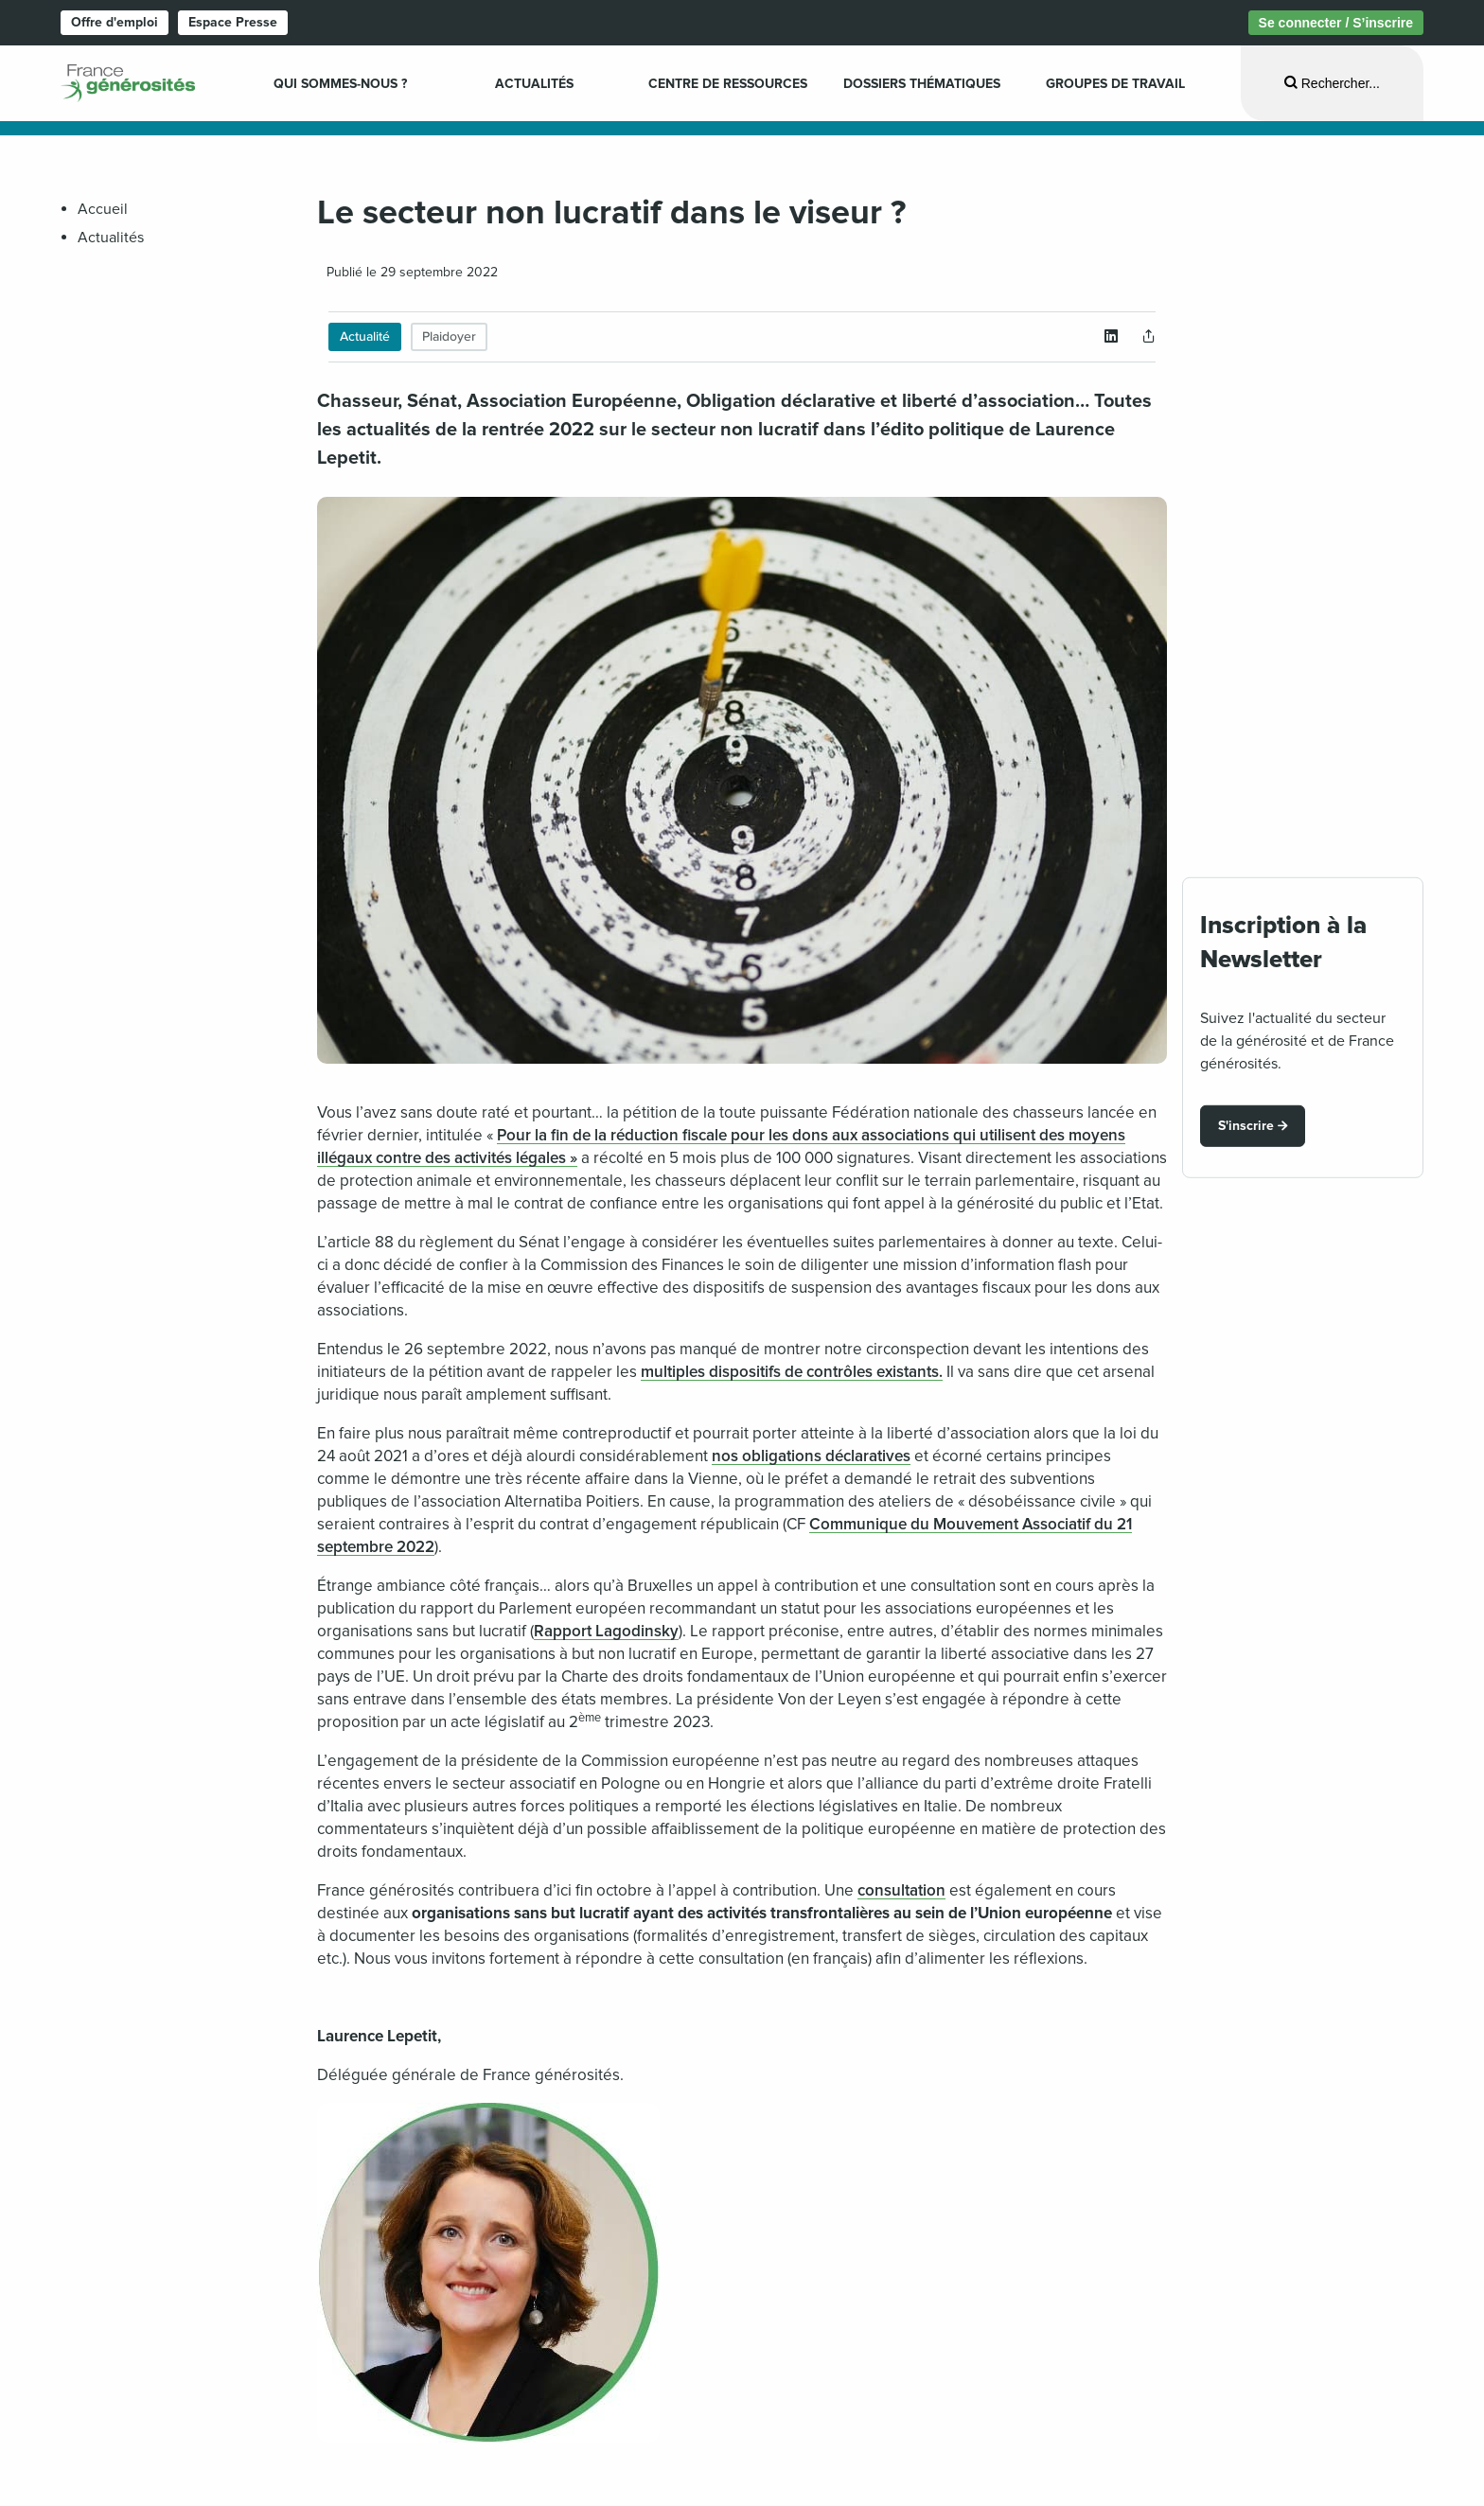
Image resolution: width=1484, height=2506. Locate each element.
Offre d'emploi (114, 22)
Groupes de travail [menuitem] (1115, 84)
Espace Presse (232, 22)
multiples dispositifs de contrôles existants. (792, 1372)
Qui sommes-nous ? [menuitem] (340, 84)
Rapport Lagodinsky (606, 1631)
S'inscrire (1246, 1126)
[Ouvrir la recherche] (1332, 83)
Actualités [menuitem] (534, 84)
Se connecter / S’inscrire (1336, 22)
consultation (901, 1890)
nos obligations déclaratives (811, 1456)
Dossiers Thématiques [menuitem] (921, 84)
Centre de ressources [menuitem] (727, 84)
